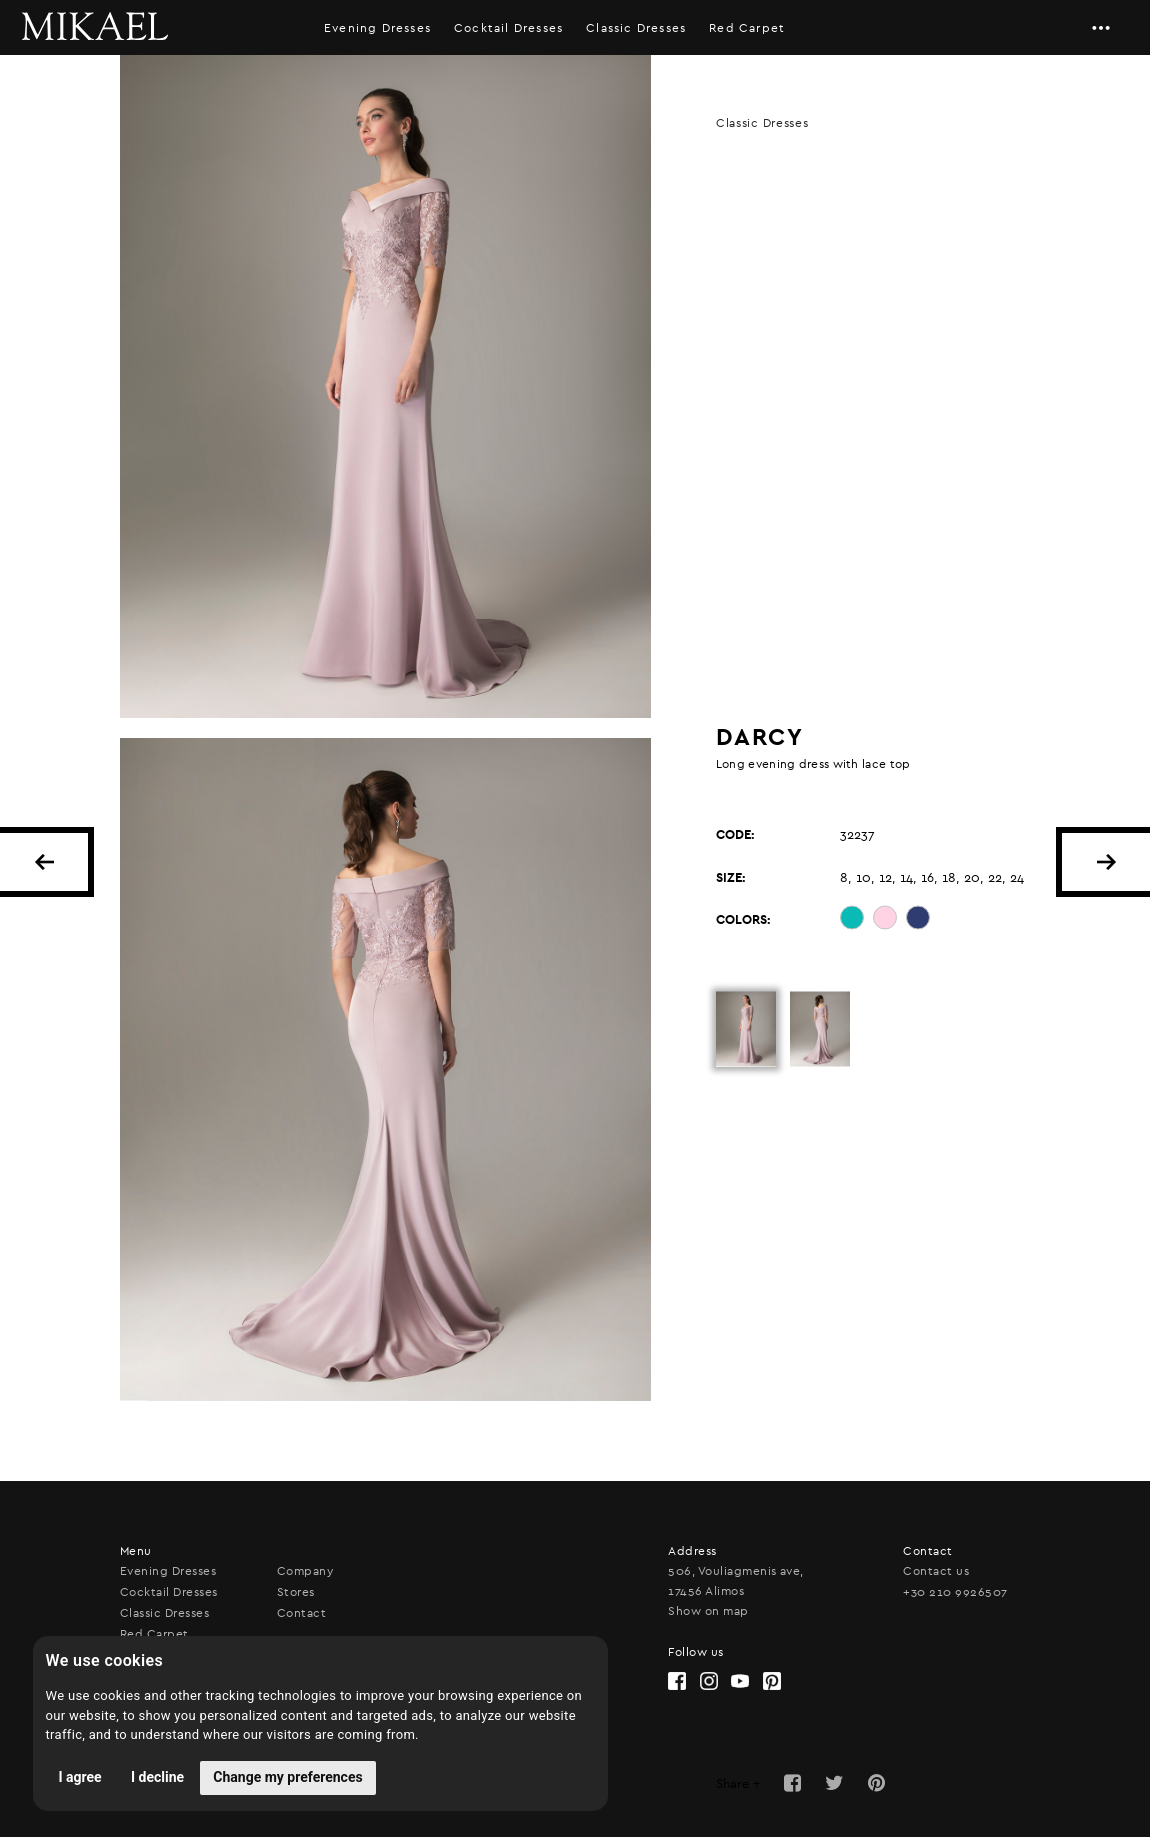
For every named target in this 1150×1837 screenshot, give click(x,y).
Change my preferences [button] (287, 1777)
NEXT (1106, 862)
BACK (44, 862)
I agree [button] (80, 1777)
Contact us (936, 1571)
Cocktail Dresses (508, 28)
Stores (296, 1592)
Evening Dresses (377, 28)
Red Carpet (154, 1634)
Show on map (708, 1611)
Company (305, 1571)
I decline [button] (157, 1777)
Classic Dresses (636, 28)
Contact (301, 1613)
